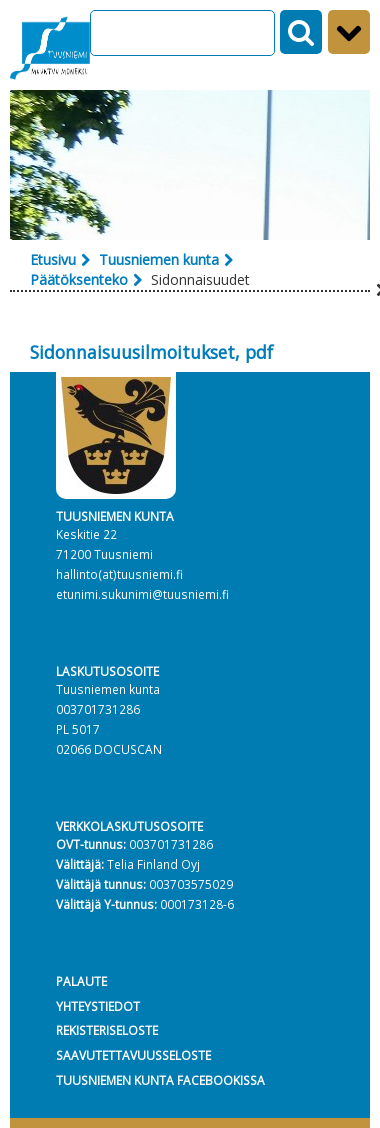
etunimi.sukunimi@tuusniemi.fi (142, 594)
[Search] (182, 33)
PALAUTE (81, 981)
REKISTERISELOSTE (107, 1030)
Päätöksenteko (79, 279)
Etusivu (53, 259)
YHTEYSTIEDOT (98, 1006)
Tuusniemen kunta (159, 259)
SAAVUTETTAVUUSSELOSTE (133, 1055)
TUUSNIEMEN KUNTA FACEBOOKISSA (160, 1080)
